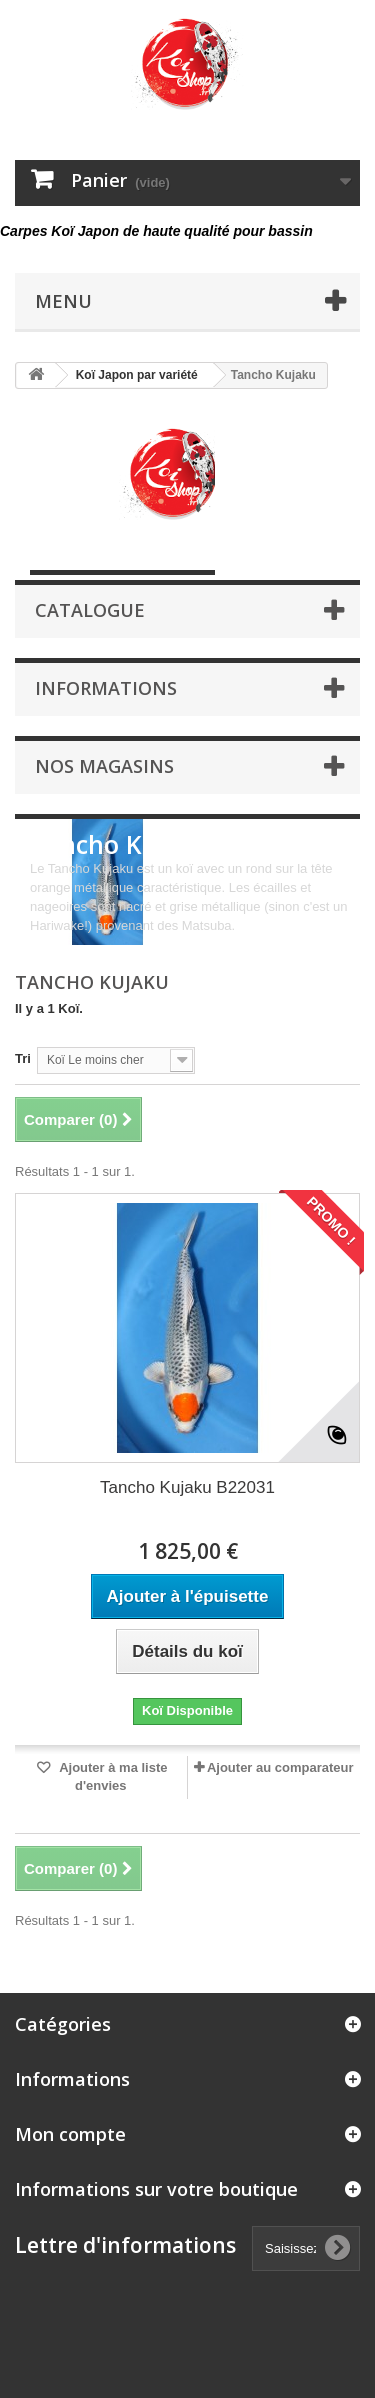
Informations (106, 688)
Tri (23, 1058)
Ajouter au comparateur (280, 1767)
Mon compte (70, 2134)
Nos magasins (104, 766)
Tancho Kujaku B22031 (187, 1487)
